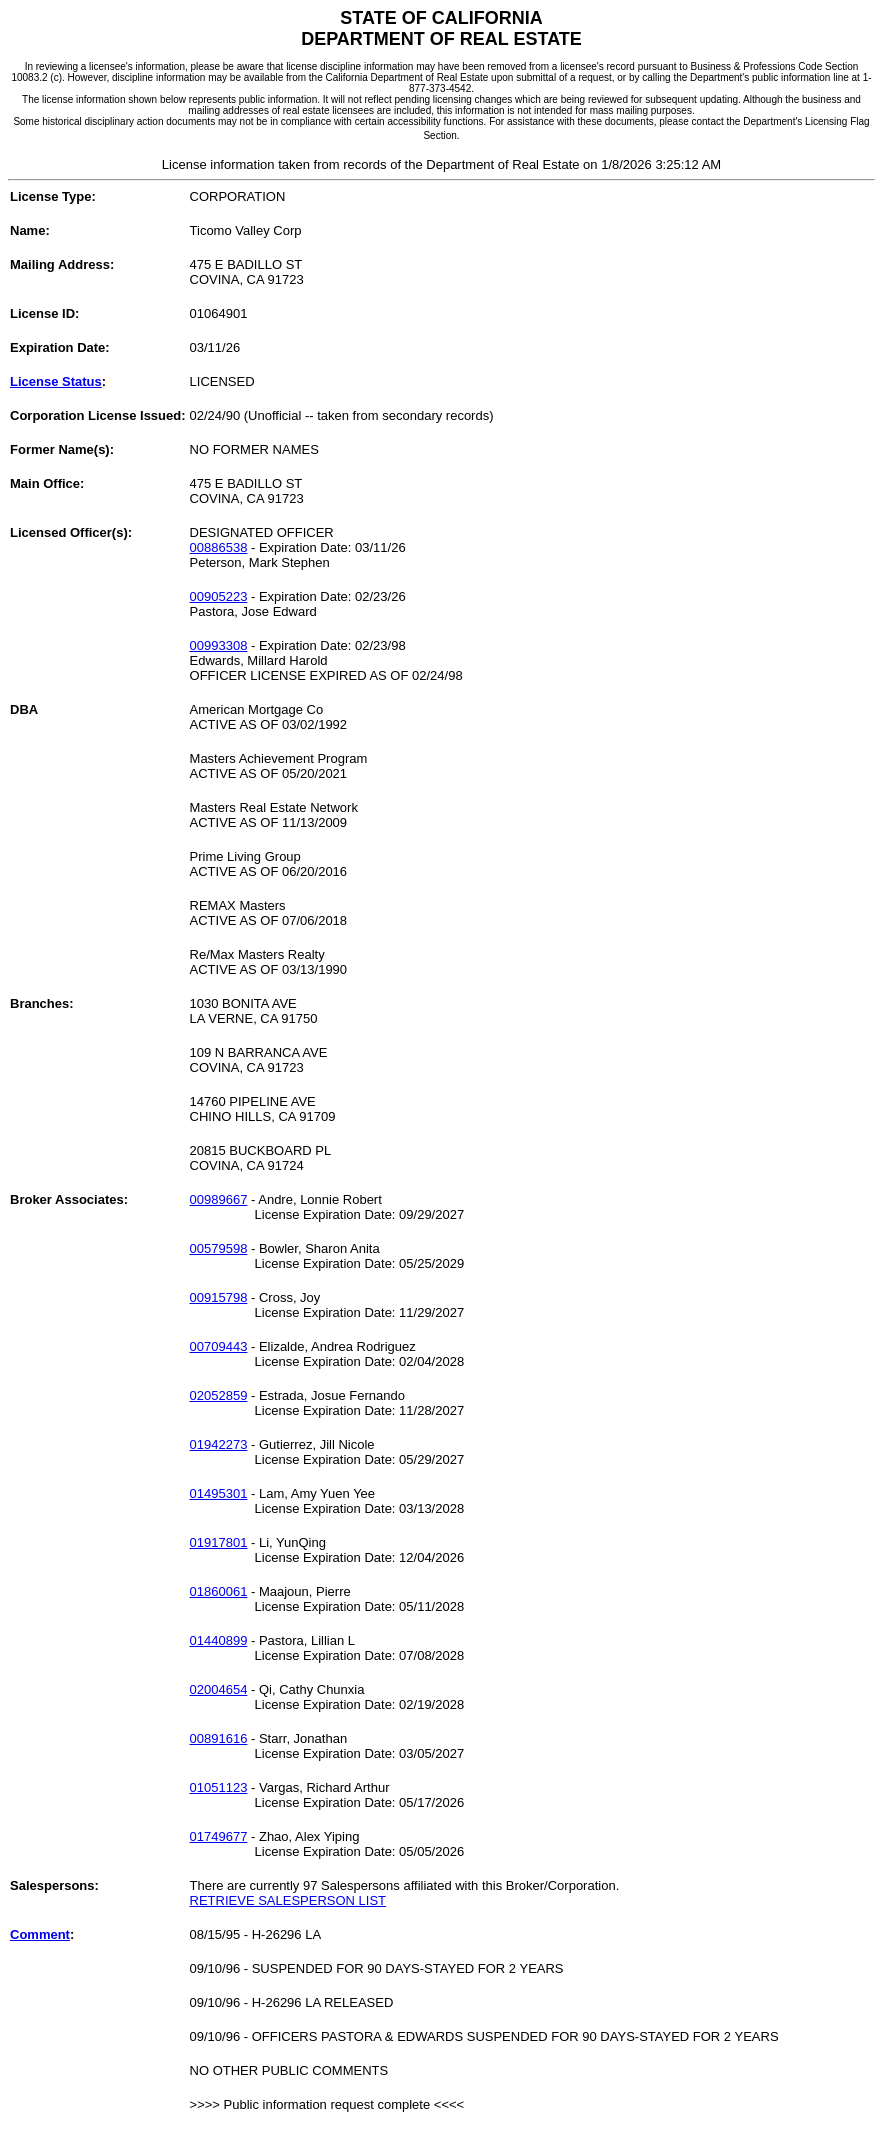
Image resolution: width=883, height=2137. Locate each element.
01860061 (219, 1591)
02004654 (219, 1689)
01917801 (219, 1542)
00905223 (219, 596)
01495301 (219, 1493)
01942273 (219, 1444)
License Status (56, 381)
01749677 (219, 1836)
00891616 (219, 1738)
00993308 (219, 645)
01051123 (219, 1787)
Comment (40, 1934)
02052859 (219, 1395)
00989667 (219, 1199)
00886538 (219, 547)
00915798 (219, 1297)
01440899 (219, 1640)
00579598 (219, 1248)
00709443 (219, 1346)
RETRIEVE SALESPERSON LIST (288, 1900)
